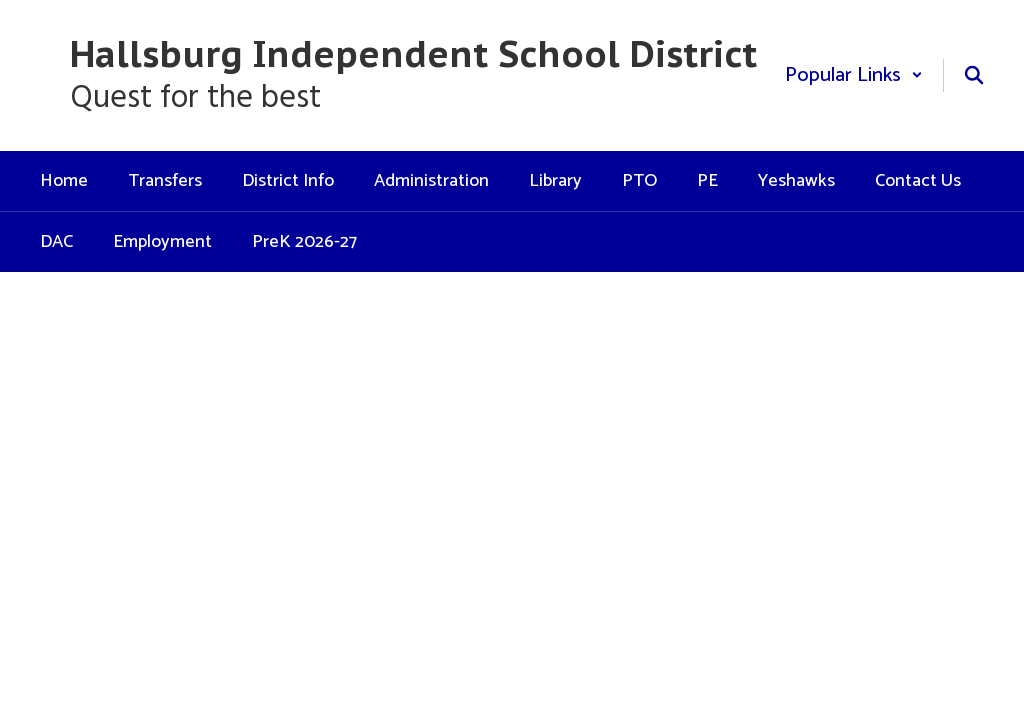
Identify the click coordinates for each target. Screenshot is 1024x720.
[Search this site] (974, 75)
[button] (854, 75)
